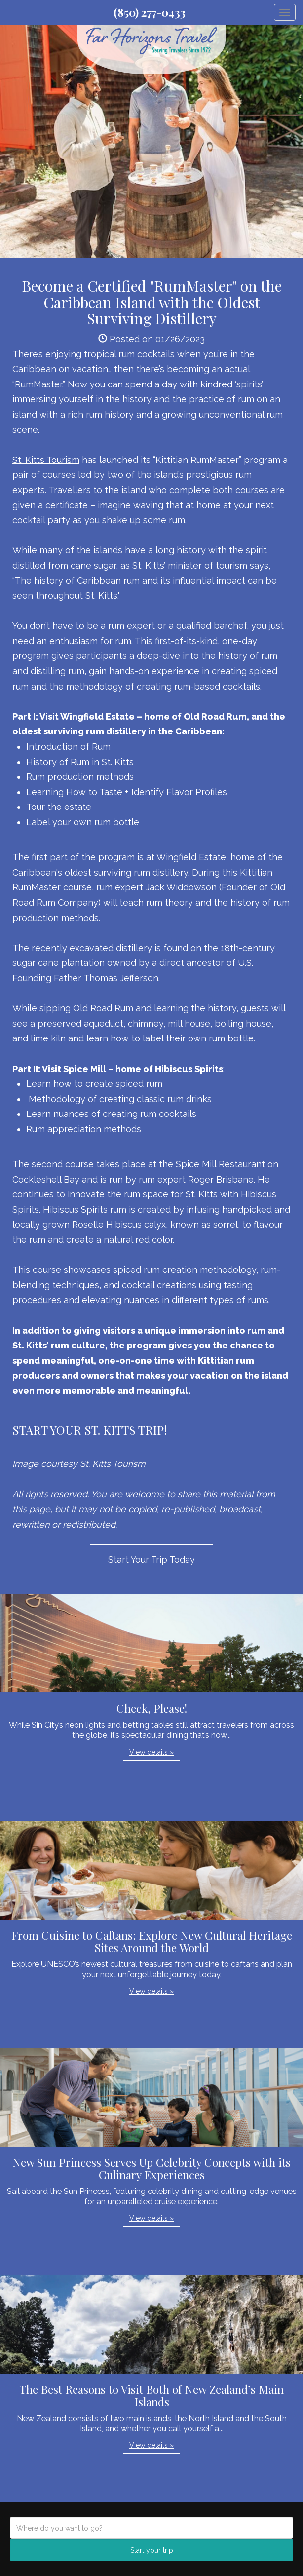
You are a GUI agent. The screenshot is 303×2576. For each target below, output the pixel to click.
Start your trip (151, 2550)
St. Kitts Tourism (45, 460)
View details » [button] (151, 1752)
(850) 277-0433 (150, 12)
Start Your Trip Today (151, 1559)
